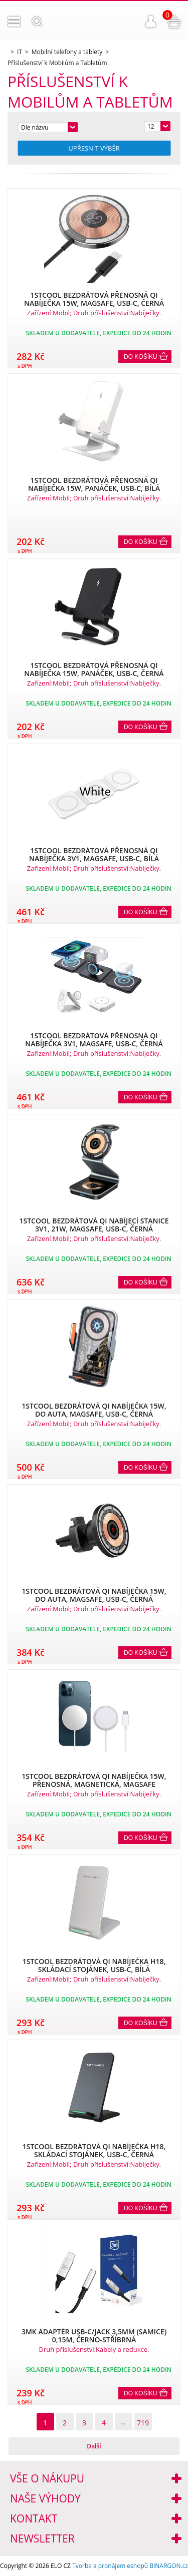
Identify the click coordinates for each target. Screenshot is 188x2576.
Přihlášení (151, 22)
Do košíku (140, 356)
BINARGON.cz (168, 2565)
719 (143, 2422)
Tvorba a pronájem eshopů (110, 2565)
